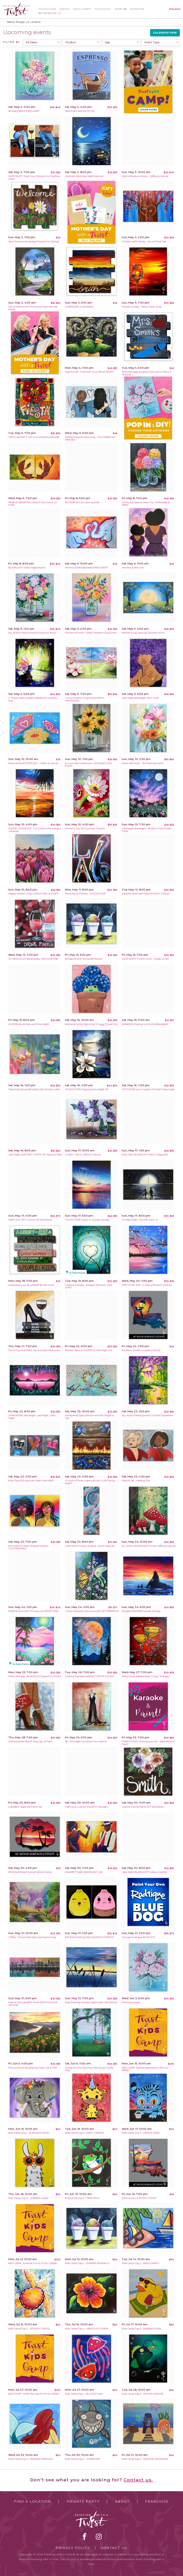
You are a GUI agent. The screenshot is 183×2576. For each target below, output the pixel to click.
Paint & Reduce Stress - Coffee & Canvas (145, 176)
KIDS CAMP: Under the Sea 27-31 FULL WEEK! (33, 2393)
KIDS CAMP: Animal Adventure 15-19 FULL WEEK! (145, 2069)
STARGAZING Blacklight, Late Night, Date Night (32, 1416)
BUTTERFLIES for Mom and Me (82, 502)
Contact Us (114, 2548)
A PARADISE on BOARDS (79, 306)
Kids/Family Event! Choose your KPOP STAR (33, 1611)
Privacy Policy (73, 2548)
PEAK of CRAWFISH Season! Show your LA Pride (32, 503)
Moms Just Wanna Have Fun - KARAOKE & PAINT (145, 503)
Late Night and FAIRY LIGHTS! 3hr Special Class (35, 1154)
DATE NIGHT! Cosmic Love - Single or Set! (145, 958)
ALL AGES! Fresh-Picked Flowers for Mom (32, 632)
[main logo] (16, 4)
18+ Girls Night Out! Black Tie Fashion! (86, 1741)
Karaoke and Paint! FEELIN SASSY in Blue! (145, 893)
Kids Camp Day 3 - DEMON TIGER (141, 2133)
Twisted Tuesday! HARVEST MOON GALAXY (89, 1676)
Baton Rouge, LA (49, 13)
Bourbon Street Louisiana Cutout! (141, 1350)
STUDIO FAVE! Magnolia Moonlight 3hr (87, 1089)
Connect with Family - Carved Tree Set (144, 241)
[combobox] (42, 42)
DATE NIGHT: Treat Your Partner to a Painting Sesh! (34, 177)
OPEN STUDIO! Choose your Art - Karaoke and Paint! (148, 1742)
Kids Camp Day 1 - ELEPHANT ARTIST (29, 2133)
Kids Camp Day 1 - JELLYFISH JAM (84, 2393)
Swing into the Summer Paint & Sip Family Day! (89, 2069)
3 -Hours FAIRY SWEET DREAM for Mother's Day (33, 699)
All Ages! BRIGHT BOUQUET (23, 111)
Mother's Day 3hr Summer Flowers (85, 828)
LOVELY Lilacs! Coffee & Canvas (83, 1154)
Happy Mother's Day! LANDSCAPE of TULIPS (33, 893)
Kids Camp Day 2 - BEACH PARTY (140, 2263)
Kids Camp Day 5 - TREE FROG (82, 2198)
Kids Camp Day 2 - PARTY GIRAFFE (84, 2133)
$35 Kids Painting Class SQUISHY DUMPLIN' (89, 1937)
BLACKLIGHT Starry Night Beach (26, 567)
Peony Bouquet (131, 2002)
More (118, 9)
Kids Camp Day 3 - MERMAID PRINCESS (30, 2459)
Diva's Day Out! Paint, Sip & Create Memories (34, 1350)
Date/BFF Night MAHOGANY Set (83, 1872)
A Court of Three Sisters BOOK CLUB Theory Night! (90, 1482)
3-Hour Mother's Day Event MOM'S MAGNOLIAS (85, 699)
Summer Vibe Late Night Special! (84, 176)
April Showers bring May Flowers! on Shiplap (33, 241)
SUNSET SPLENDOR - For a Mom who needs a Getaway (34, 829)
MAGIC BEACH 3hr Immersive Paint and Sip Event (32, 308)
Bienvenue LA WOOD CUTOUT (139, 2198)
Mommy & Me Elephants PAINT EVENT (86, 567)
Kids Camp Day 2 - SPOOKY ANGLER (142, 2393)
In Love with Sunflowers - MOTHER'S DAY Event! (88, 764)
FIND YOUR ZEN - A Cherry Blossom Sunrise (147, 1285)
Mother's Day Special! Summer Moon (143, 632)
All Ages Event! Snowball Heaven (84, 958)
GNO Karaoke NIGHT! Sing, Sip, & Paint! (30, 1741)
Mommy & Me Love (133, 567)
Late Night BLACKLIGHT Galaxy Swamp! (144, 1872)
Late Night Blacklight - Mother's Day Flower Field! (147, 829)
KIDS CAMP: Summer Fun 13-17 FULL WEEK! (32, 2263)
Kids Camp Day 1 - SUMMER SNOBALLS (87, 2263)
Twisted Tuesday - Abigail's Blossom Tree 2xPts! (88, 1286)
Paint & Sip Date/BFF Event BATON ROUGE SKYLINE (33, 2003)
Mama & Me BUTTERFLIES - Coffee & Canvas (33, 763)
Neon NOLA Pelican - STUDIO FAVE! (85, 893)
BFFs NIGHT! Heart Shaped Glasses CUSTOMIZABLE (28, 1547)
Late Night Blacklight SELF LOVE (140, 698)
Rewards (175, 9)
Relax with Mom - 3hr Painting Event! (143, 763)
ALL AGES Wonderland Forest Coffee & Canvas (148, 1546)
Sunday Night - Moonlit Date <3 (140, 1219)
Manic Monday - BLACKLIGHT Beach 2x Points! (34, 1676)
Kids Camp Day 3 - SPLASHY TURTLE (29, 2328)
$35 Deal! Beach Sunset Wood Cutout (30, 1872)
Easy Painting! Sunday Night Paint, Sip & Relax (91, 2002)
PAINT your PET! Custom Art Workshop (30, 1219)
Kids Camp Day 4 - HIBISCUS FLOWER (86, 2328)
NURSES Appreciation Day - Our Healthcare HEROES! (90, 438)
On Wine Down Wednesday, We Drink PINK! (33, 958)
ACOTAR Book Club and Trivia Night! (28, 1024)
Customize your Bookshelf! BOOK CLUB (31, 1285)
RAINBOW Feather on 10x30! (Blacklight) (145, 1024)
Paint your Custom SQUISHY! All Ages (86, 1806)
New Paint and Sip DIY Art (80, 111)
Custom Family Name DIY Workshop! (143, 1806)
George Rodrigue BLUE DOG (138, 1937)
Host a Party (82, 9)
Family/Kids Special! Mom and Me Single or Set (89, 1416)
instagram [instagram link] (99, 2536)
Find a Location (32, 2502)
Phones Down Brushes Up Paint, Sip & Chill (32, 2067)
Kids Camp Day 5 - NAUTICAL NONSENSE (145, 2459)
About (122, 2502)
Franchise (137, 9)
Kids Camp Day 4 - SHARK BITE (82, 2459)
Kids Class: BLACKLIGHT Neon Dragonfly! (145, 1154)
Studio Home (47, 9)
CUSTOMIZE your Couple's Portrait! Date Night (148, 1089)
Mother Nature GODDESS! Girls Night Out (88, 1350)
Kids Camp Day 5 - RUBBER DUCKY (142, 2328)
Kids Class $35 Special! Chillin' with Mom (31, 1480)
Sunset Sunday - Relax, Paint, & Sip (142, 306)
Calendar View (165, 32)
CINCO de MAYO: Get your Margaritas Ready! (34, 437)
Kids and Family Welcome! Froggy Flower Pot (91, 1024)
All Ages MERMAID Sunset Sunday (141, 1611)
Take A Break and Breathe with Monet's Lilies (34, 1089)
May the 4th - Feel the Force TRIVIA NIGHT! (89, 372)
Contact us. (138, 2479)
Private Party (83, 2502)
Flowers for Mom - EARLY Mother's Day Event (91, 632)
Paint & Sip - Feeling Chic (136, 1480)
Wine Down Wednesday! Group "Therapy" (146, 1676)
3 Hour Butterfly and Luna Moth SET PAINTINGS (92, 1611)
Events (65, 9)
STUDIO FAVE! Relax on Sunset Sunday (87, 1219)
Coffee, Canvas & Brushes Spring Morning (32, 1937)
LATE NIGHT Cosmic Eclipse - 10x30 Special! (90, 1546)
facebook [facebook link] (84, 2536)
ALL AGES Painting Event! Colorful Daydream (147, 1415)
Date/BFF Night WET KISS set (25, 1806)
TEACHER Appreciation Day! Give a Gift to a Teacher (146, 373)
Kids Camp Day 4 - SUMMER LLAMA (28, 2198)
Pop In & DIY (103, 9)
